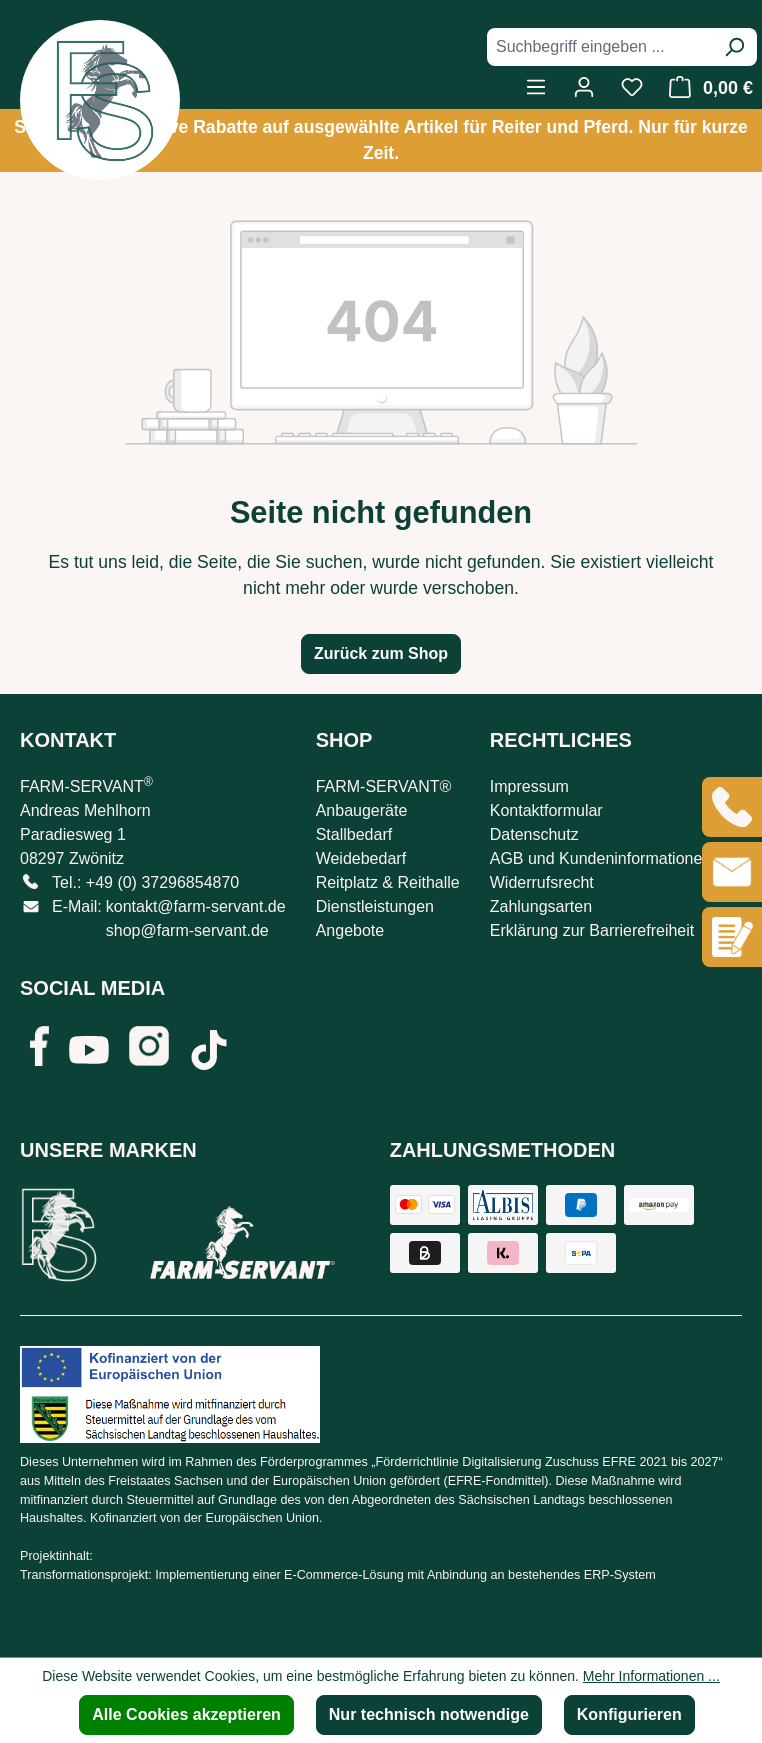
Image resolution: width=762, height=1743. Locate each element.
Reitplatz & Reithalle (388, 882)
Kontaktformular (546, 810)
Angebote (350, 930)
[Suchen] (734, 47)
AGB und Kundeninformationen (600, 858)
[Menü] (536, 87)
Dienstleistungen (375, 906)
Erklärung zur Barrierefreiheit (592, 930)
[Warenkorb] (705, 87)
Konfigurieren (629, 1714)
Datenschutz (534, 834)
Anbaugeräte (362, 810)
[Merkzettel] (632, 87)
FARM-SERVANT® (384, 786)
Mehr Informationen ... (651, 1676)
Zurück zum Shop (381, 653)
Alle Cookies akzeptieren (186, 1714)
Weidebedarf (361, 858)
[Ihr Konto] (584, 87)
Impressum (529, 786)
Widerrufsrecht (542, 882)
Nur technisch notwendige (429, 1714)
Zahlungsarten (541, 906)
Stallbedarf (354, 834)
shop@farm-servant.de (187, 930)
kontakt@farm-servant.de (196, 906)
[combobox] (599, 47)
